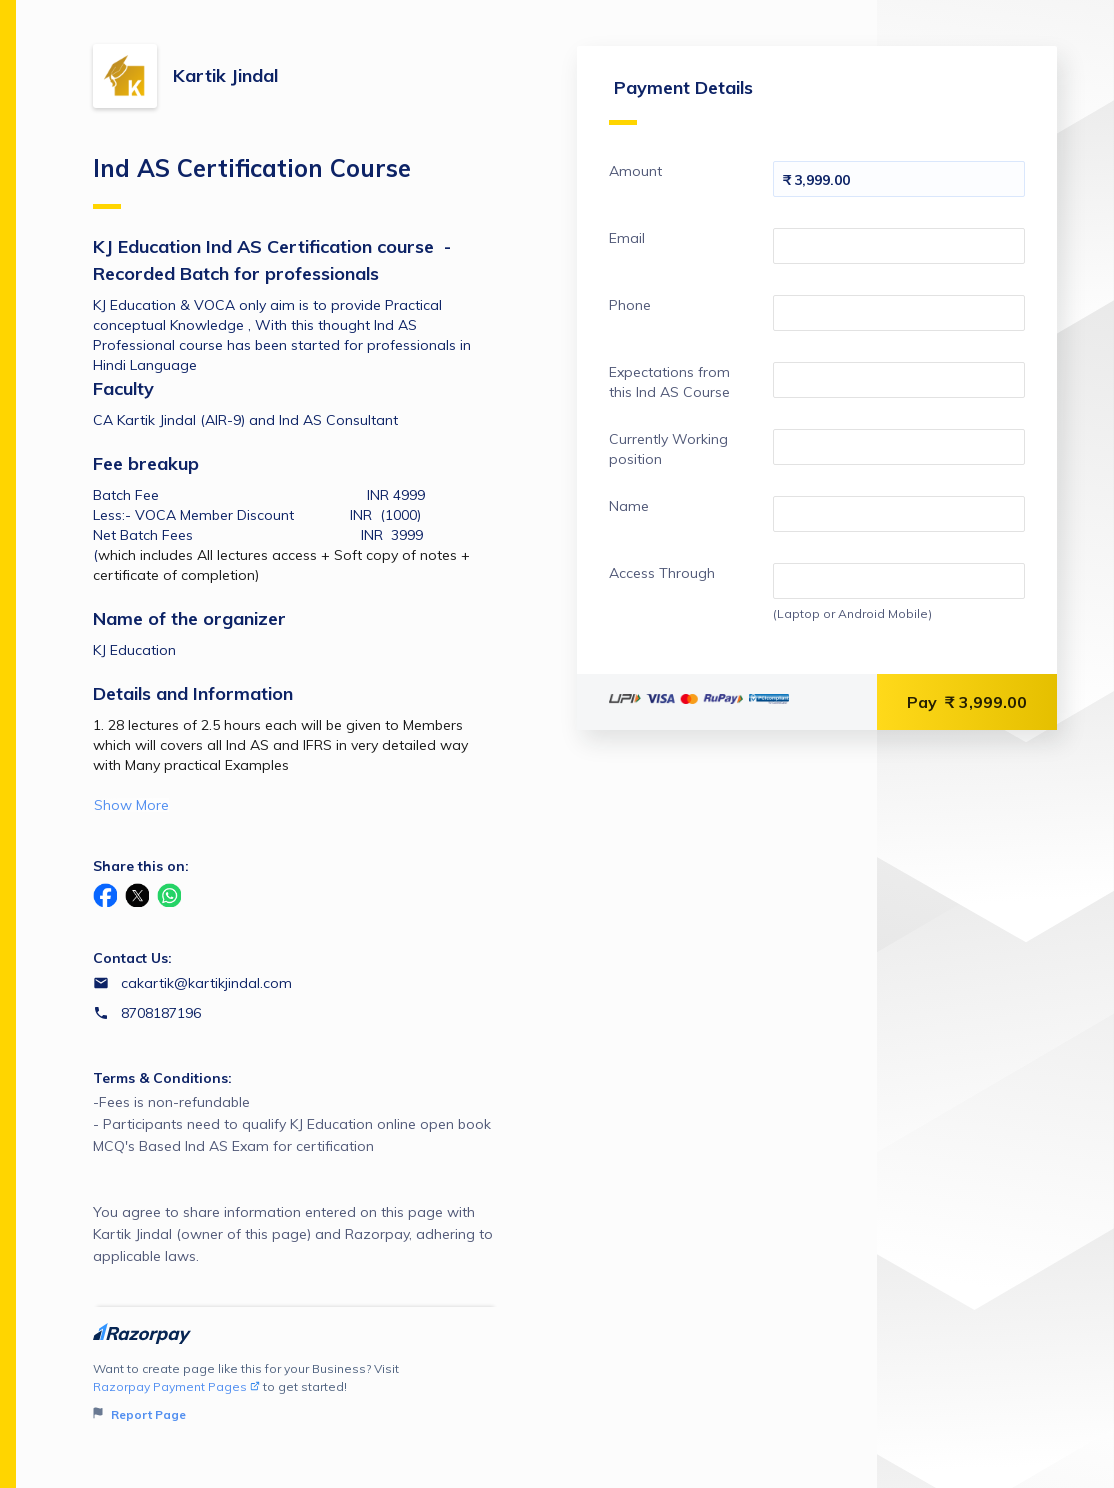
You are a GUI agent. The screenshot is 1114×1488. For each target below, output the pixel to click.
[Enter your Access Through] (899, 581)
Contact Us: (132, 958)
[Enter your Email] (899, 246)
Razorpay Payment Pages (176, 1386)
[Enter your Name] (899, 514)
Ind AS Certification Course (252, 181)
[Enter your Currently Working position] (899, 447)
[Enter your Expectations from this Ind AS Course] (899, 380)
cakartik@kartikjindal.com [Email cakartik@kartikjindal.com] (206, 983)
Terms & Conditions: (162, 1078)
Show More (131, 805)
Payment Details (681, 100)
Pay (967, 702)
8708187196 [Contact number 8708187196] (161, 1013)
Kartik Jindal (225, 75)
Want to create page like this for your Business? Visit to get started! (295, 1392)
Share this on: (141, 866)
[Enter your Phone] (899, 313)
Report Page (139, 1414)
